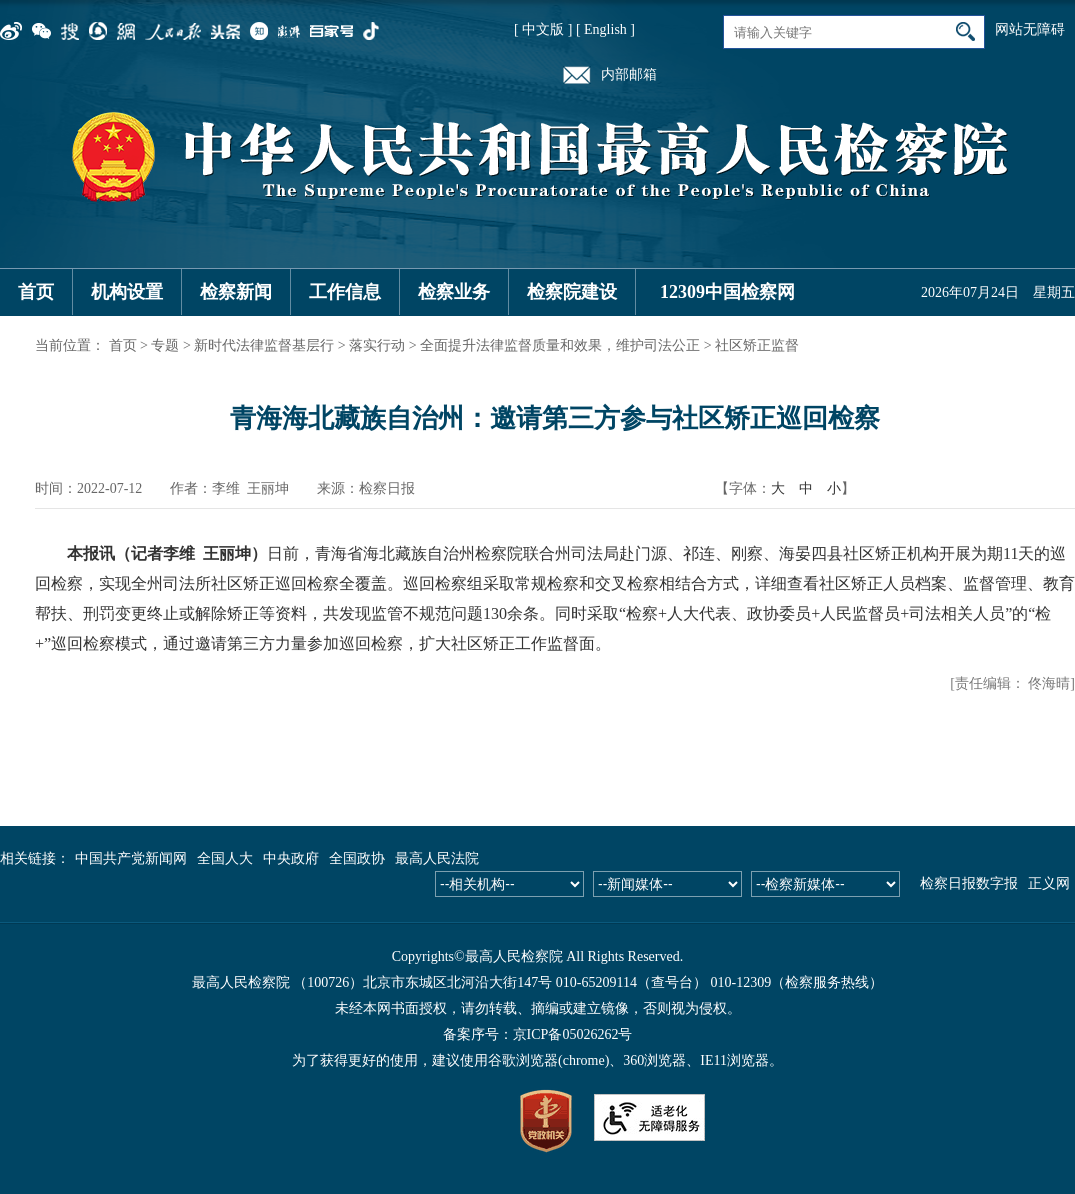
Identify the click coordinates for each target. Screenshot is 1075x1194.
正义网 (1049, 883)
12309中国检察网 (727, 292)
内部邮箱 (629, 74)
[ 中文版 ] (543, 29)
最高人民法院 (437, 858)
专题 (165, 345)
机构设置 (127, 292)
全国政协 (357, 858)
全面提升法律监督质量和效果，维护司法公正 (560, 345)
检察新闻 (236, 292)
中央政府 (291, 858)
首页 (36, 292)
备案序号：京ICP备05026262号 (538, 1034)
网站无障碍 (1030, 29)
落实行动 (377, 345)
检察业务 (454, 292)
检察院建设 (572, 292)
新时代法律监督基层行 (264, 345)
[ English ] (605, 29)
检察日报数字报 (969, 883)
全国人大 (225, 858)
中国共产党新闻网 (131, 858)
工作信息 (345, 292)
